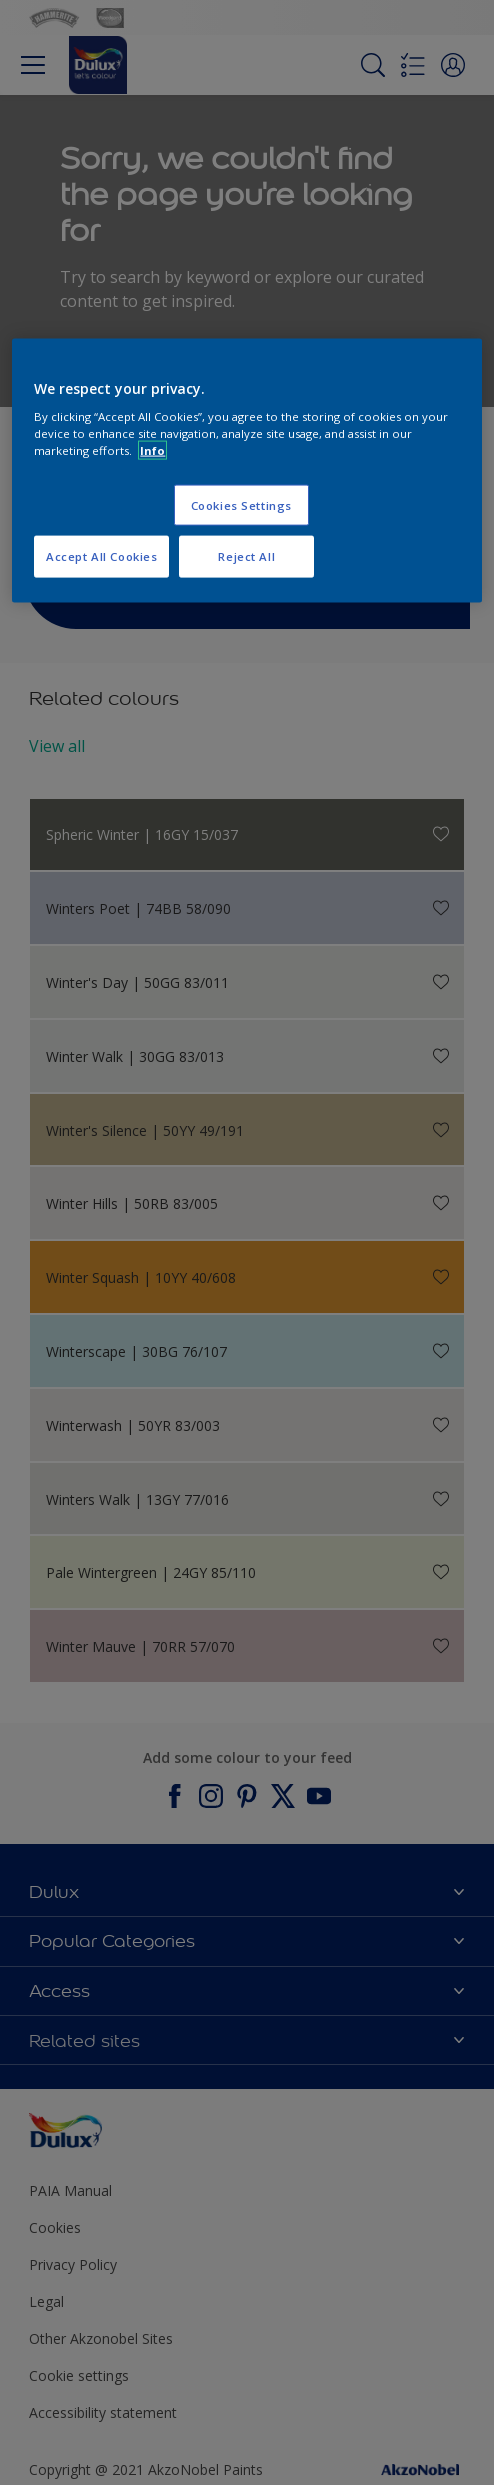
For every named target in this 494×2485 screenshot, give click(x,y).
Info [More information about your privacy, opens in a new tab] (152, 450)
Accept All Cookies (101, 556)
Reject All (246, 556)
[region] (246, 470)
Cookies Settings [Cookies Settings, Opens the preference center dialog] (241, 504)
